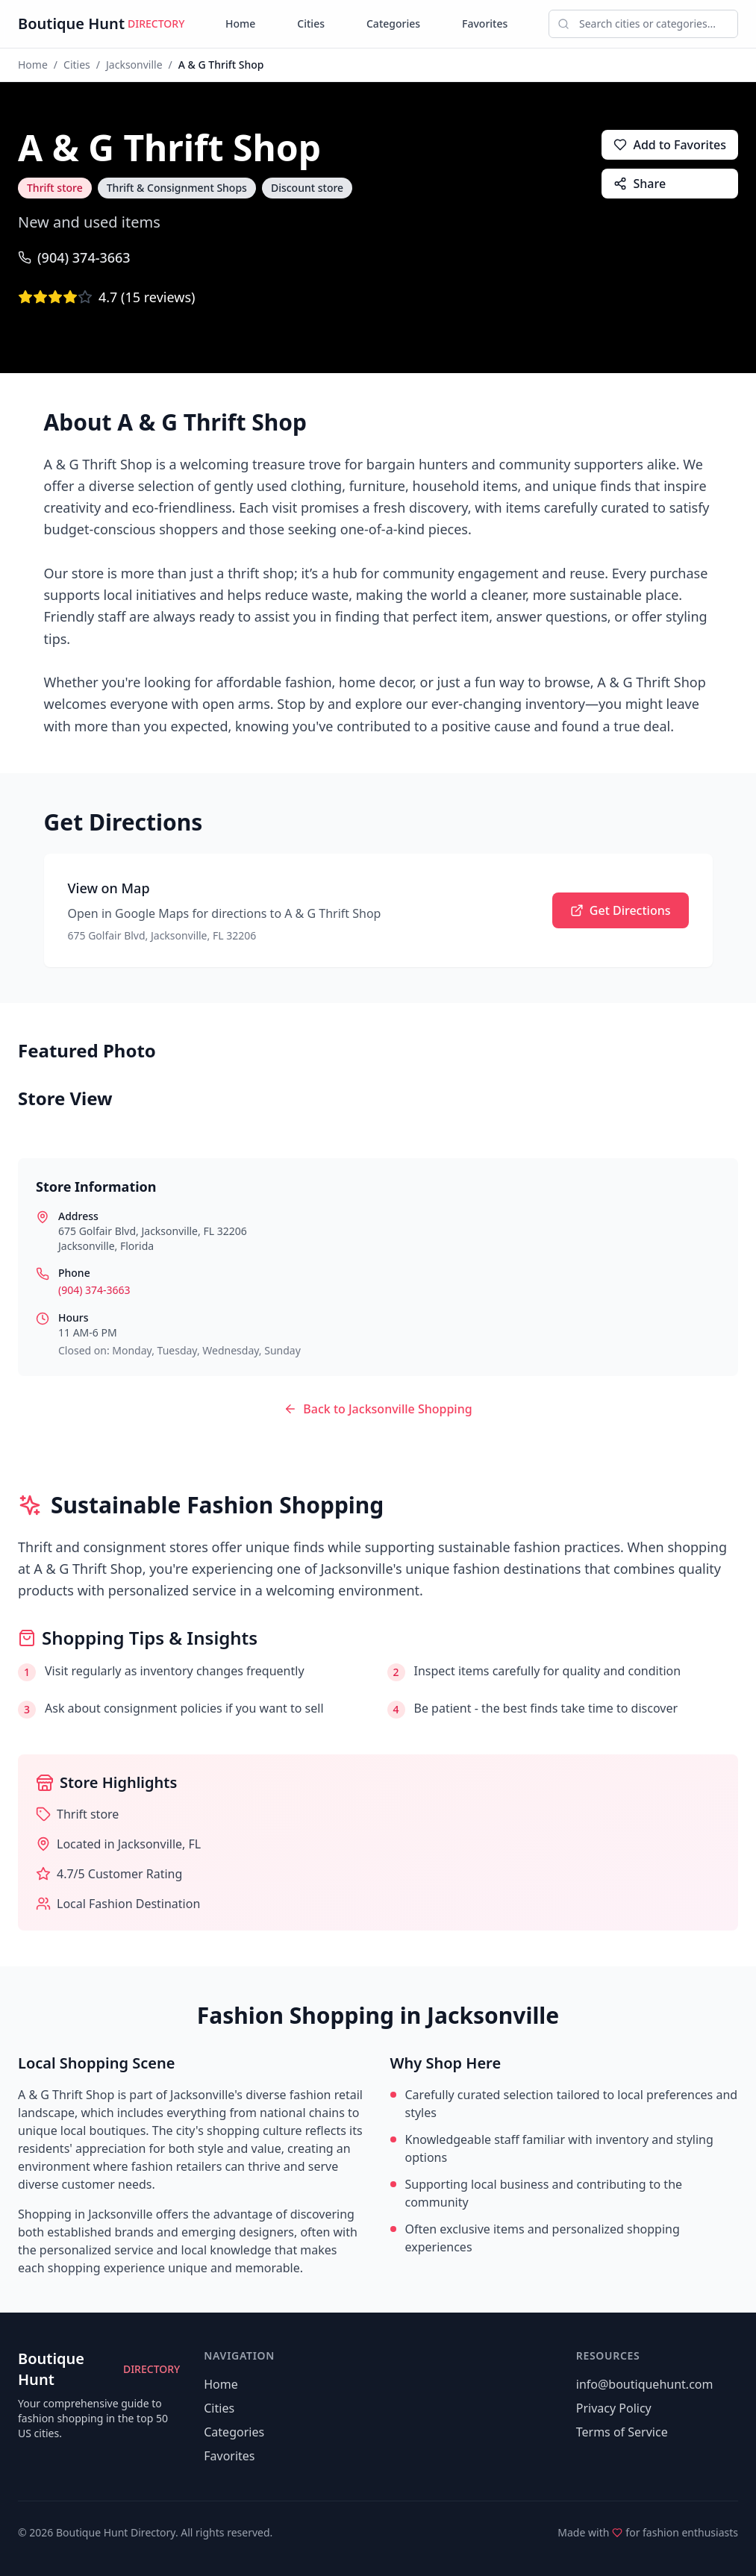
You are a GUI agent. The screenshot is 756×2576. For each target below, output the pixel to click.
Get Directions (620, 910)
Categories (393, 23)
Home (240, 23)
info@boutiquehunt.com (644, 2384)
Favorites (484, 23)
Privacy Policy (614, 2408)
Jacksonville (134, 64)
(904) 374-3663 (74, 257)
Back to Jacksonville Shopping (378, 1409)
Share (639, 183)
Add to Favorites (669, 145)
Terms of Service (622, 2432)
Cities (311, 23)
